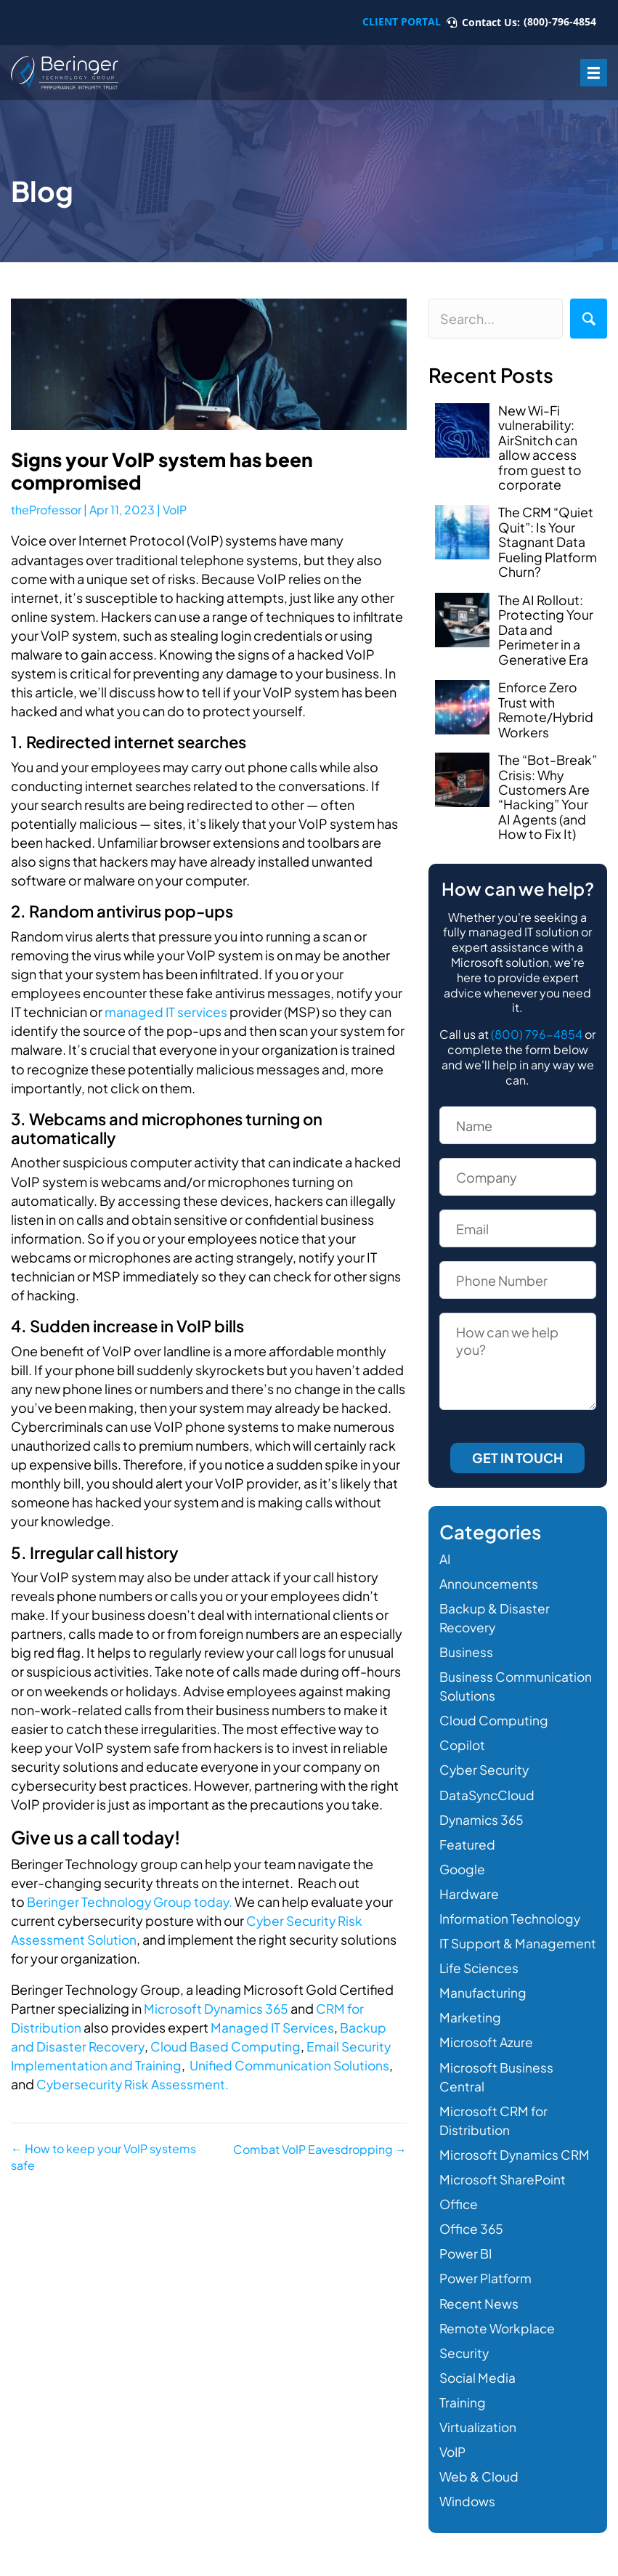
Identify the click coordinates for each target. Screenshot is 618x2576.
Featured (467, 1831)
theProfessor (46, 509)
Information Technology (512, 1905)
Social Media (478, 2383)
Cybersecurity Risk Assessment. (133, 2083)
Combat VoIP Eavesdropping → (320, 2148)
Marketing (470, 2023)
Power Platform (486, 2284)
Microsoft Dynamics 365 (218, 2006)
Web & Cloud (479, 2482)
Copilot (463, 1732)
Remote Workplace (498, 2333)
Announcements (489, 1570)
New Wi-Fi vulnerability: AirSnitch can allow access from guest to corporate (540, 446)
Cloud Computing (494, 1707)
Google (463, 1855)
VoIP (175, 509)
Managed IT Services (274, 2025)
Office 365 (472, 2235)
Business (466, 1639)
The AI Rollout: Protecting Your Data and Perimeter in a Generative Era (546, 623)
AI (445, 1545)
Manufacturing (483, 1998)
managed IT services (167, 1011)
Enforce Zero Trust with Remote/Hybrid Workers (546, 700)
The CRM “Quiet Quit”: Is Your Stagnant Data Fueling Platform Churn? (548, 538)
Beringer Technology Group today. (131, 1900)
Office (459, 2210)
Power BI (466, 2259)
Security (465, 2358)
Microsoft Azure (487, 2048)
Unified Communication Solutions (293, 2064)
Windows (468, 2507)
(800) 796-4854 (536, 1021)
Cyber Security (485, 1757)
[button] (588, 319)
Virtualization (478, 2433)
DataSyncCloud (488, 1781)
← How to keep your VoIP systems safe (103, 2157)
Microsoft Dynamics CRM (516, 2160)
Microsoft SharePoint (504, 2185)
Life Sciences (480, 1974)
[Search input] (495, 319)
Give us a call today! (100, 1836)
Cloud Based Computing (228, 2044)
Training (462, 2408)
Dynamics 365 (482, 1806)
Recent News (479, 2309)
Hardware (469, 1880)
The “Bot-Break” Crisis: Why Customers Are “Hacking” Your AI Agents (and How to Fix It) (548, 786)
